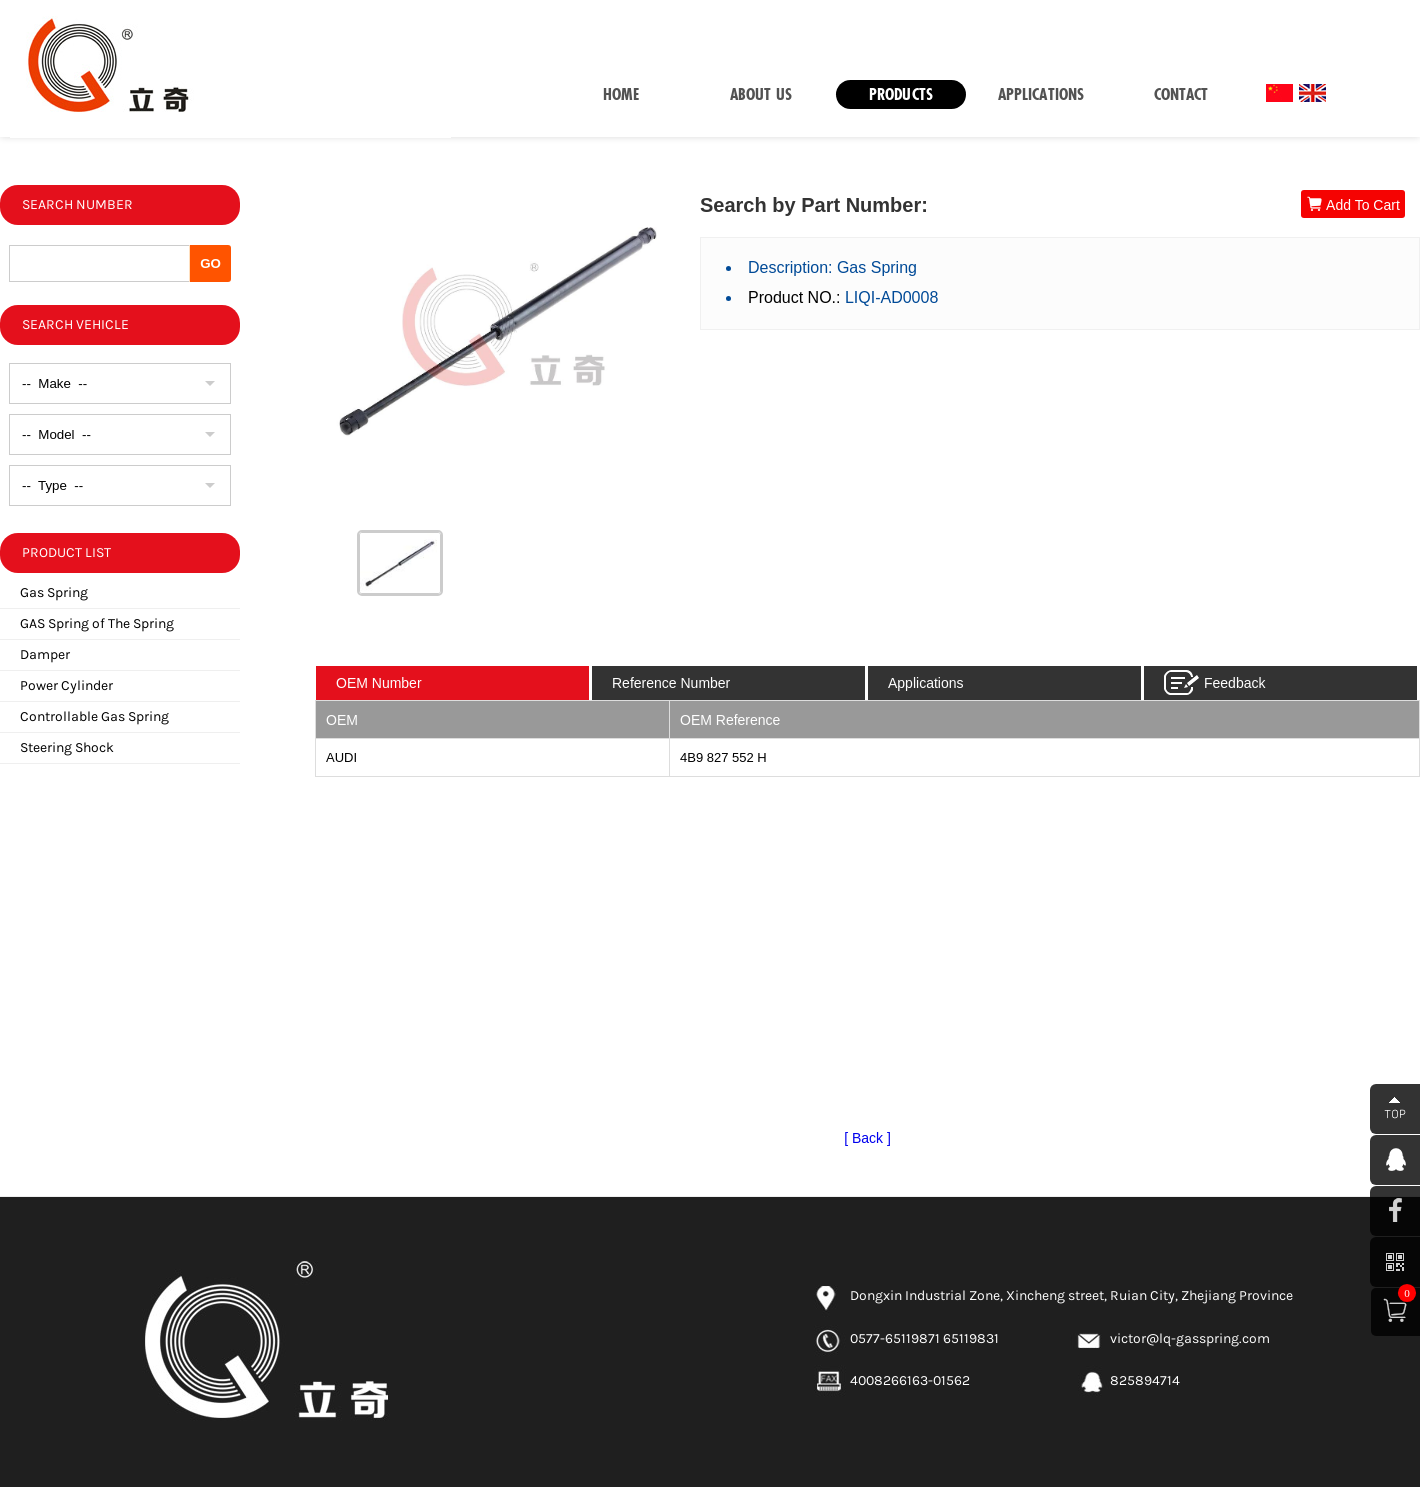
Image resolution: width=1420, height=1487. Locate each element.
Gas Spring (54, 592)
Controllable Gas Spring (94, 716)
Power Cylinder (66, 685)
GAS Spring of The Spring (97, 623)
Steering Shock (67, 747)
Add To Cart (1353, 204)
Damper (45, 654)
